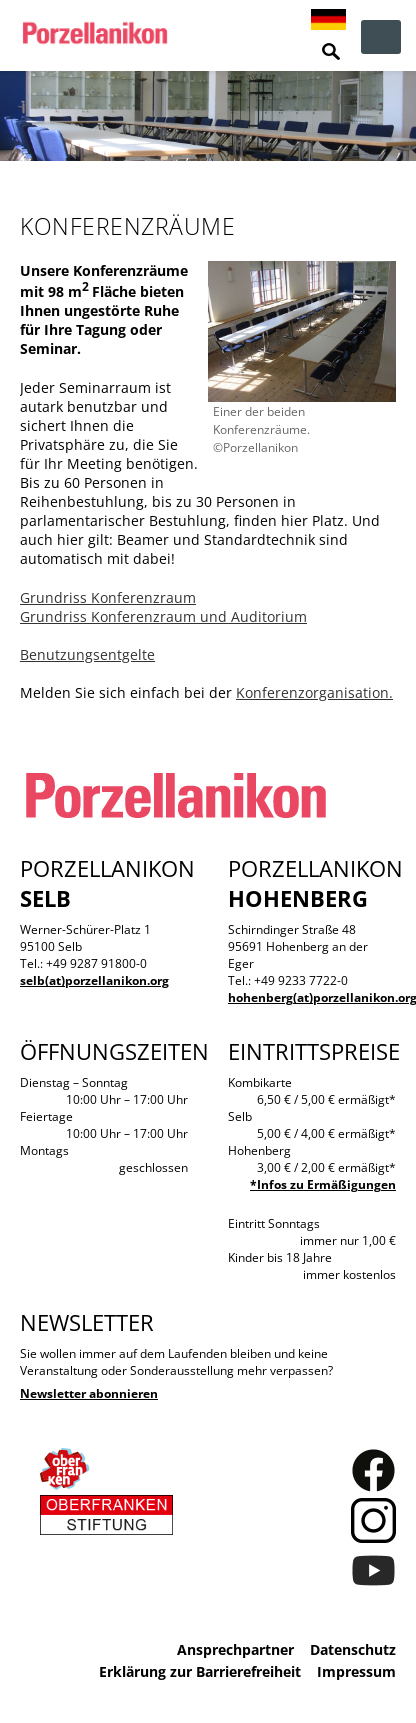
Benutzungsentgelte (87, 654)
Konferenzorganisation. (314, 692)
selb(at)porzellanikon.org (94, 980)
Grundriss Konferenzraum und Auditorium (163, 616)
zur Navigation (381, 37)
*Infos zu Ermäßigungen (323, 1184)
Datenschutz (353, 1649)
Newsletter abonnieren (89, 1393)
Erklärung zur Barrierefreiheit (200, 1671)
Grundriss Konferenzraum (108, 597)
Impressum (356, 1671)
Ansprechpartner (235, 1649)
